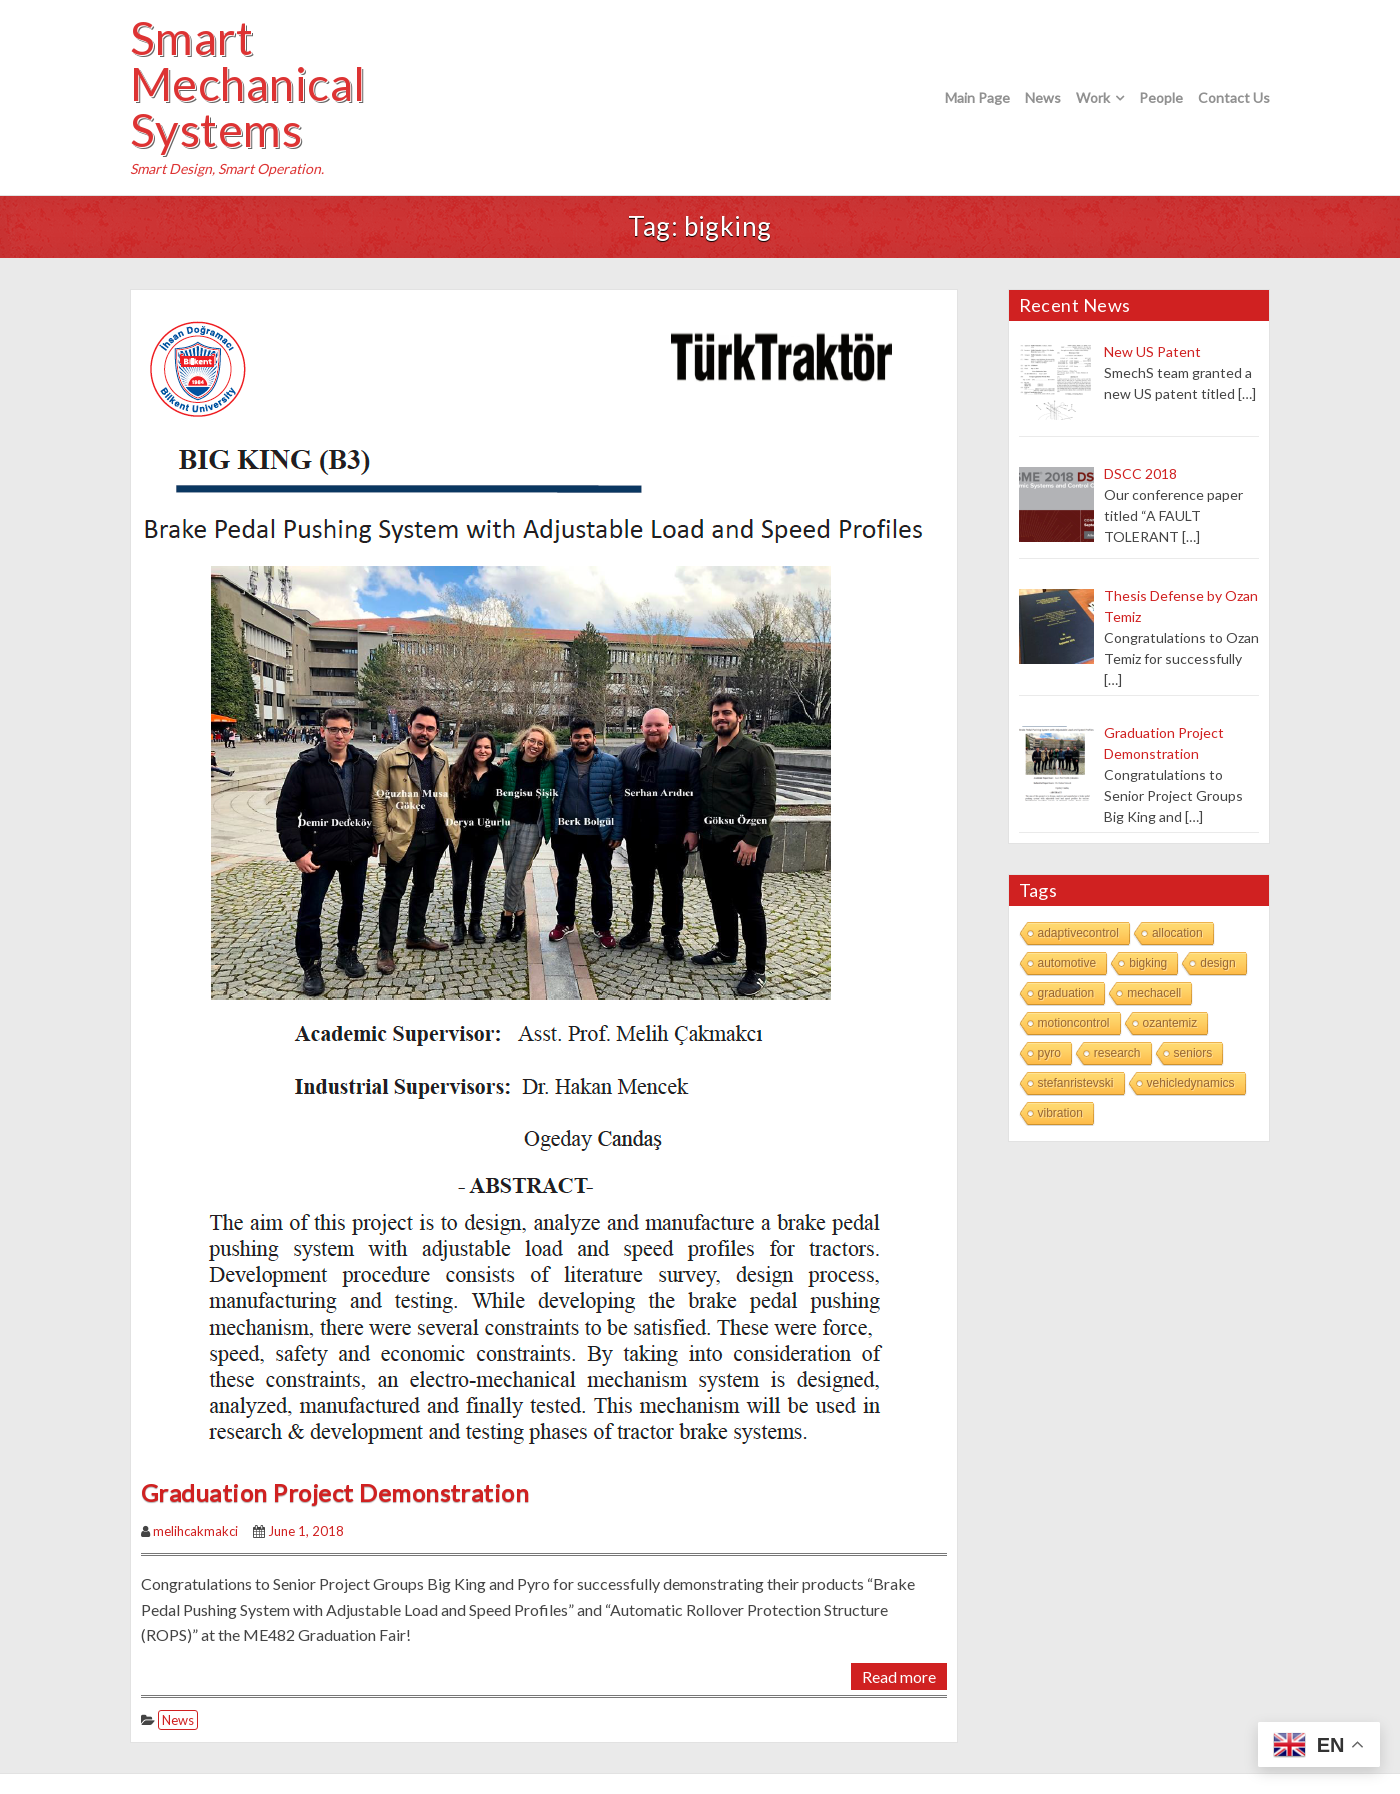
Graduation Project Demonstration (335, 1492)
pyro (1049, 1053)
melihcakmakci (195, 1531)
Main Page (977, 97)
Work (1093, 97)
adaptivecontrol (1078, 933)
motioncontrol (1074, 1023)
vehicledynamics (1191, 1083)
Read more (899, 1676)
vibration (1060, 1113)
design (1217, 963)
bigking (1148, 963)
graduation (1066, 993)
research (1117, 1053)
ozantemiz (1170, 1023)
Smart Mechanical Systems (248, 84)
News (1043, 97)
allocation (1177, 933)
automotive (1067, 963)
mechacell (1154, 993)
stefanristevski (1076, 1083)
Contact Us (1234, 97)
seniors (1193, 1053)
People (1161, 97)
